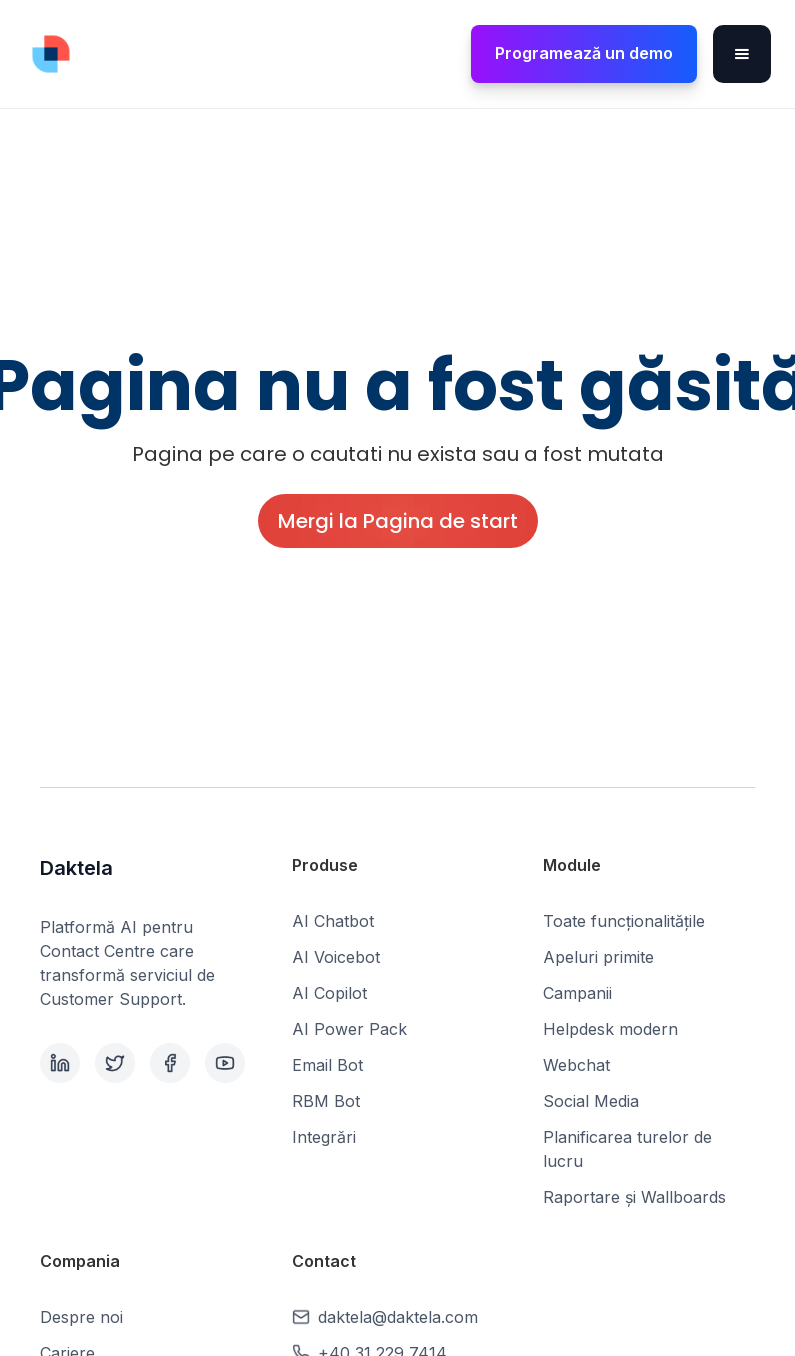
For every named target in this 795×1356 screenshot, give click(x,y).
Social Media (591, 1101)
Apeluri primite (598, 957)
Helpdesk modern (610, 1029)
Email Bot (327, 1065)
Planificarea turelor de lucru (627, 1149)
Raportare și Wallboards (634, 1197)
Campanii (577, 993)
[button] (742, 54)
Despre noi (81, 1317)
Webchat (576, 1065)
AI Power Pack (349, 1029)
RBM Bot (326, 1101)
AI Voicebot (336, 957)
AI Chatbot (333, 921)
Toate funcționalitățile (624, 921)
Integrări (324, 1137)
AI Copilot (329, 993)
